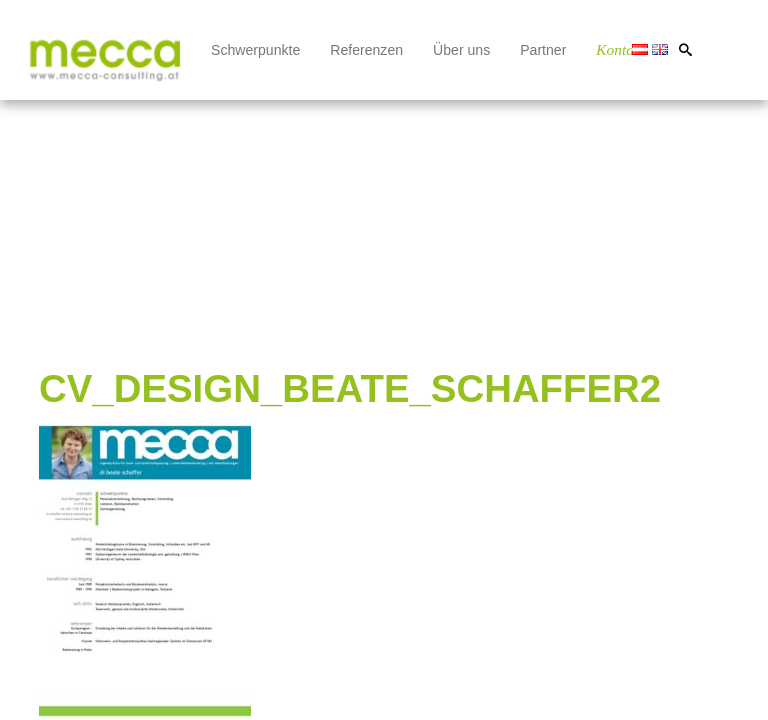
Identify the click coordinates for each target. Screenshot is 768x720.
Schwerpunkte (255, 50)
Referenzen (366, 50)
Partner (543, 50)
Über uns (461, 50)
